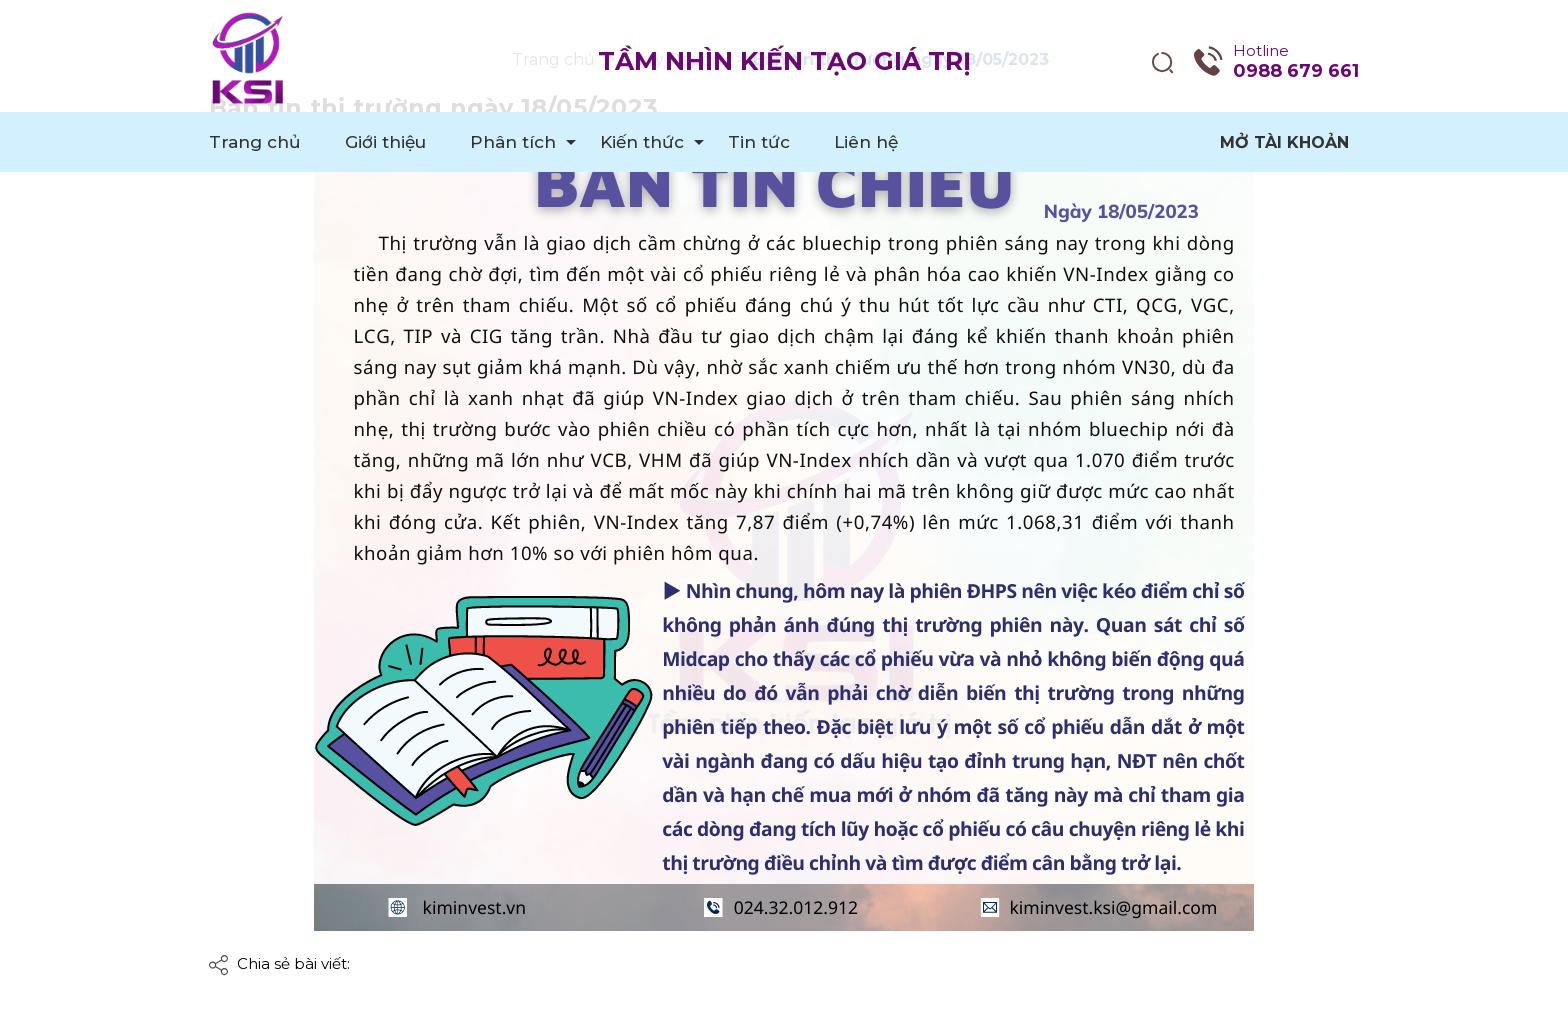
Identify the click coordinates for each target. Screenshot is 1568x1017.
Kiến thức (642, 142)
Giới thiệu (385, 142)
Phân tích (513, 142)
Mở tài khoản (1284, 142)
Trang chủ (255, 142)
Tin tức (759, 142)
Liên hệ (866, 142)
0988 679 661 (1296, 71)
